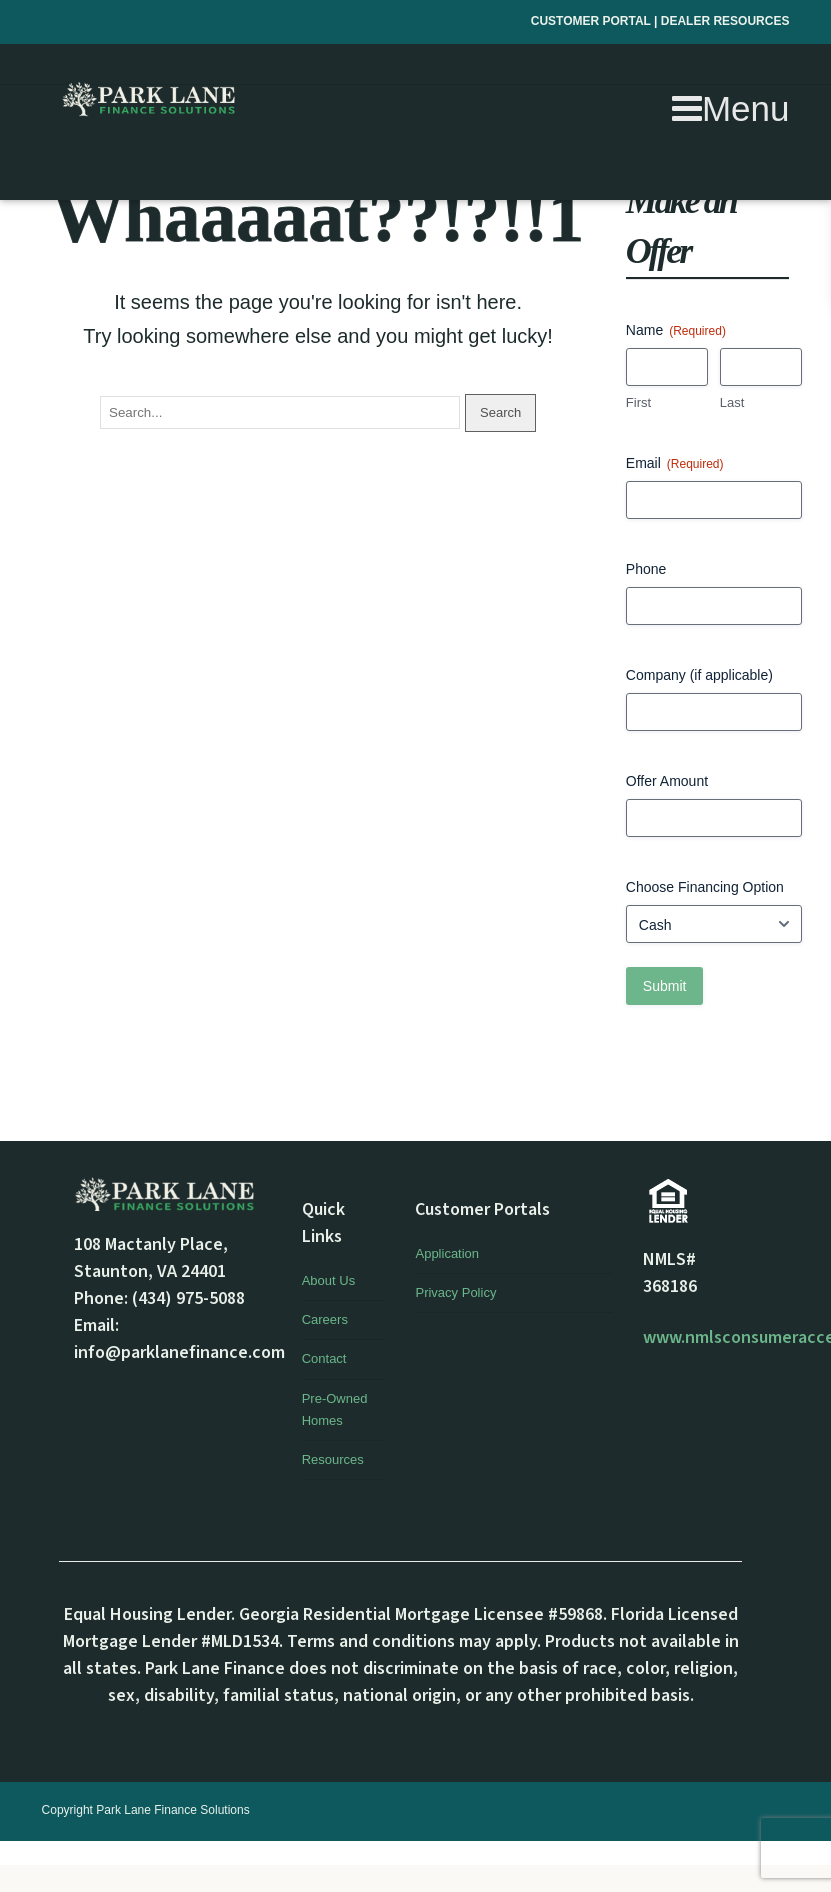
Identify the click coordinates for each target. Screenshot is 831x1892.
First (638, 402)
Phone (646, 569)
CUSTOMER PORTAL (592, 21)
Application (447, 1253)
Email (675, 464)
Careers (325, 1319)
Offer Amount (667, 781)
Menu (731, 108)
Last (732, 402)
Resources (333, 1459)
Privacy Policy (455, 1292)
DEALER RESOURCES (725, 21)
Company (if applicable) (699, 675)
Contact (324, 1358)
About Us (328, 1280)
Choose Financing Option (705, 887)
